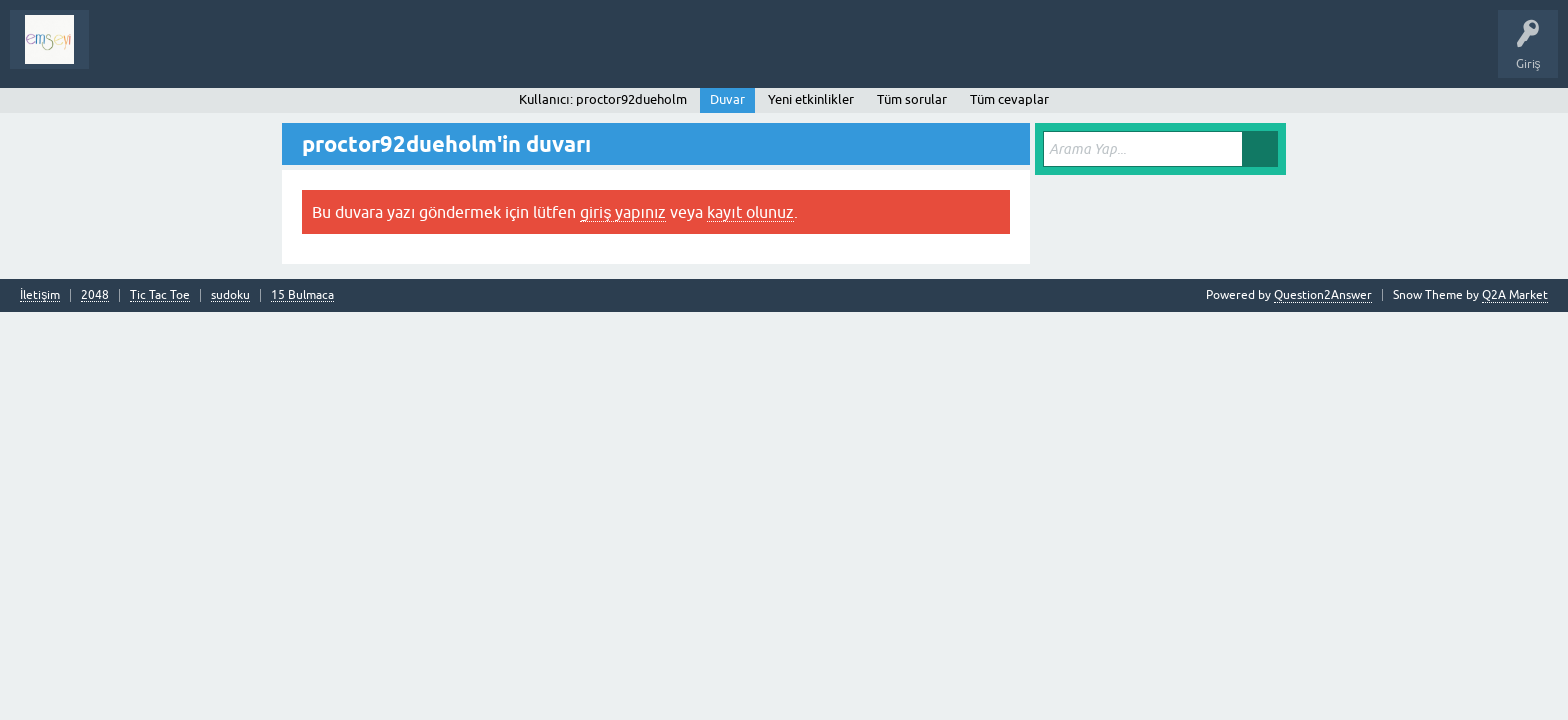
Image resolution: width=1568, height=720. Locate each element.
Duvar (727, 99)
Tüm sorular (912, 99)
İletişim (40, 295)
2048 (95, 295)
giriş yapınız (623, 212)
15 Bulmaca (302, 295)
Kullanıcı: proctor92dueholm (602, 99)
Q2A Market (1515, 295)
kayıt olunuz (750, 212)
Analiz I (235, 54)
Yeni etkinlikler (811, 99)
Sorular (124, 54)
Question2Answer (1323, 295)
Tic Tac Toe (160, 295)
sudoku (230, 295)
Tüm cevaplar (1009, 99)
